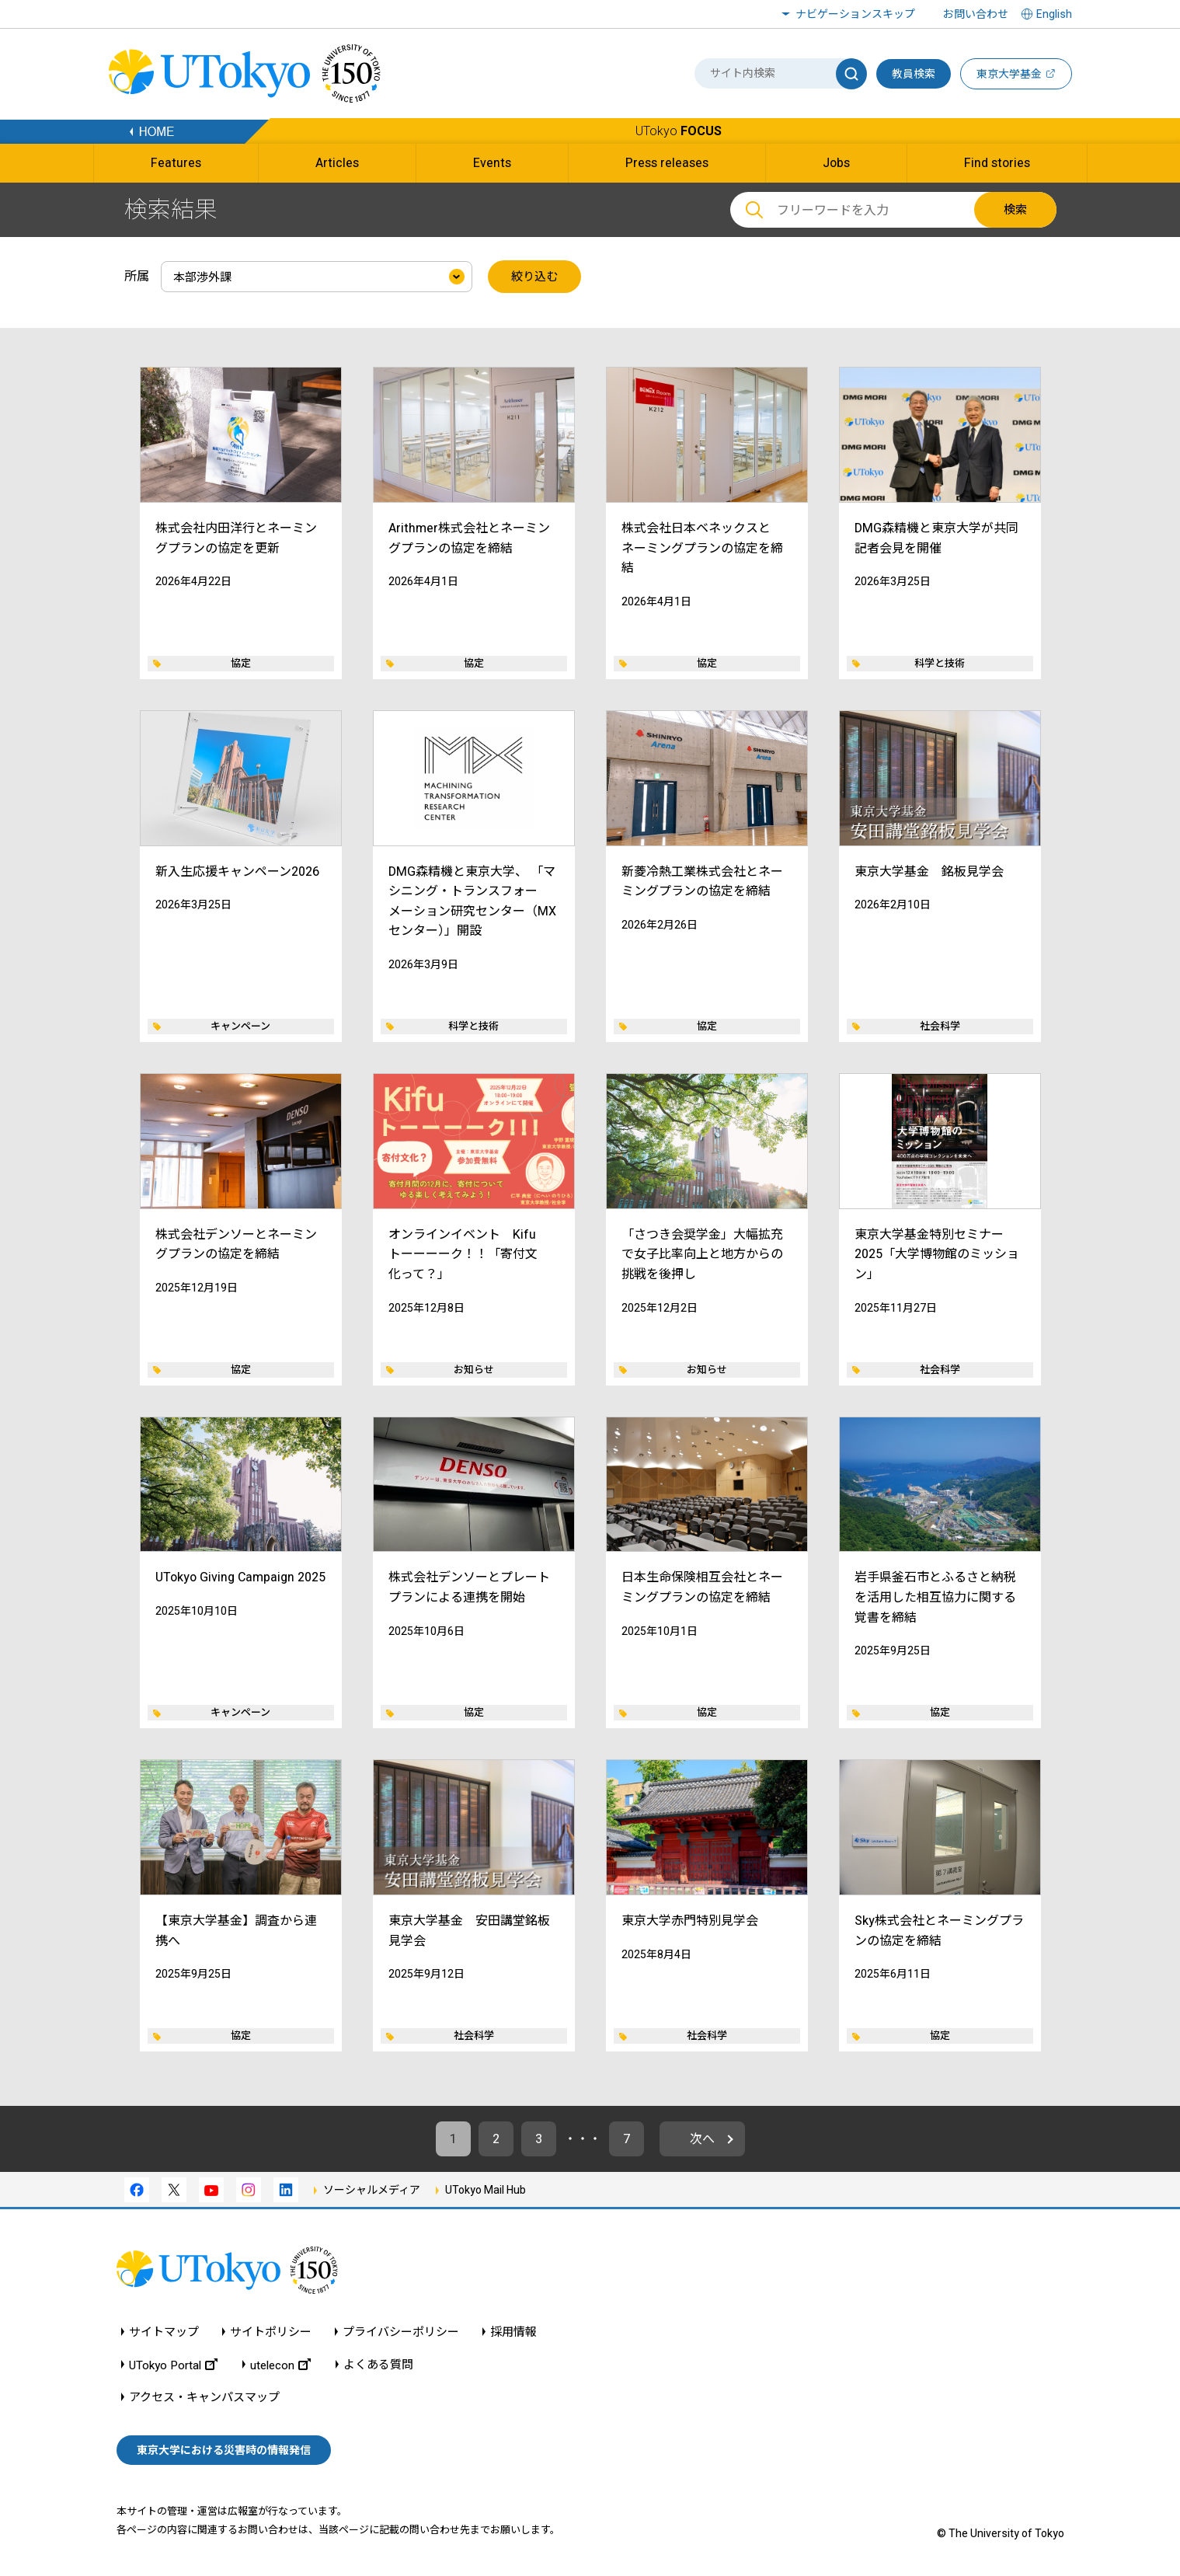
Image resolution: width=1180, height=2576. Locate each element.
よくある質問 (378, 2365)
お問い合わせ (975, 14)
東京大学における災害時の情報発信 (224, 2450)
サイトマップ (164, 2332)
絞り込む (534, 277)
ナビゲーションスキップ (855, 14)
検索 (1015, 210)
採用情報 (513, 2332)
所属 (136, 276)
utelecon (280, 2365)
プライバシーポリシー (401, 2332)
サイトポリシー (271, 2332)
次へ (702, 2139)
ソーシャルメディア (371, 2190)
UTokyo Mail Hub (485, 2190)
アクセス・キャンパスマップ (204, 2397)
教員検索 (913, 74)
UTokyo (678, 131)
